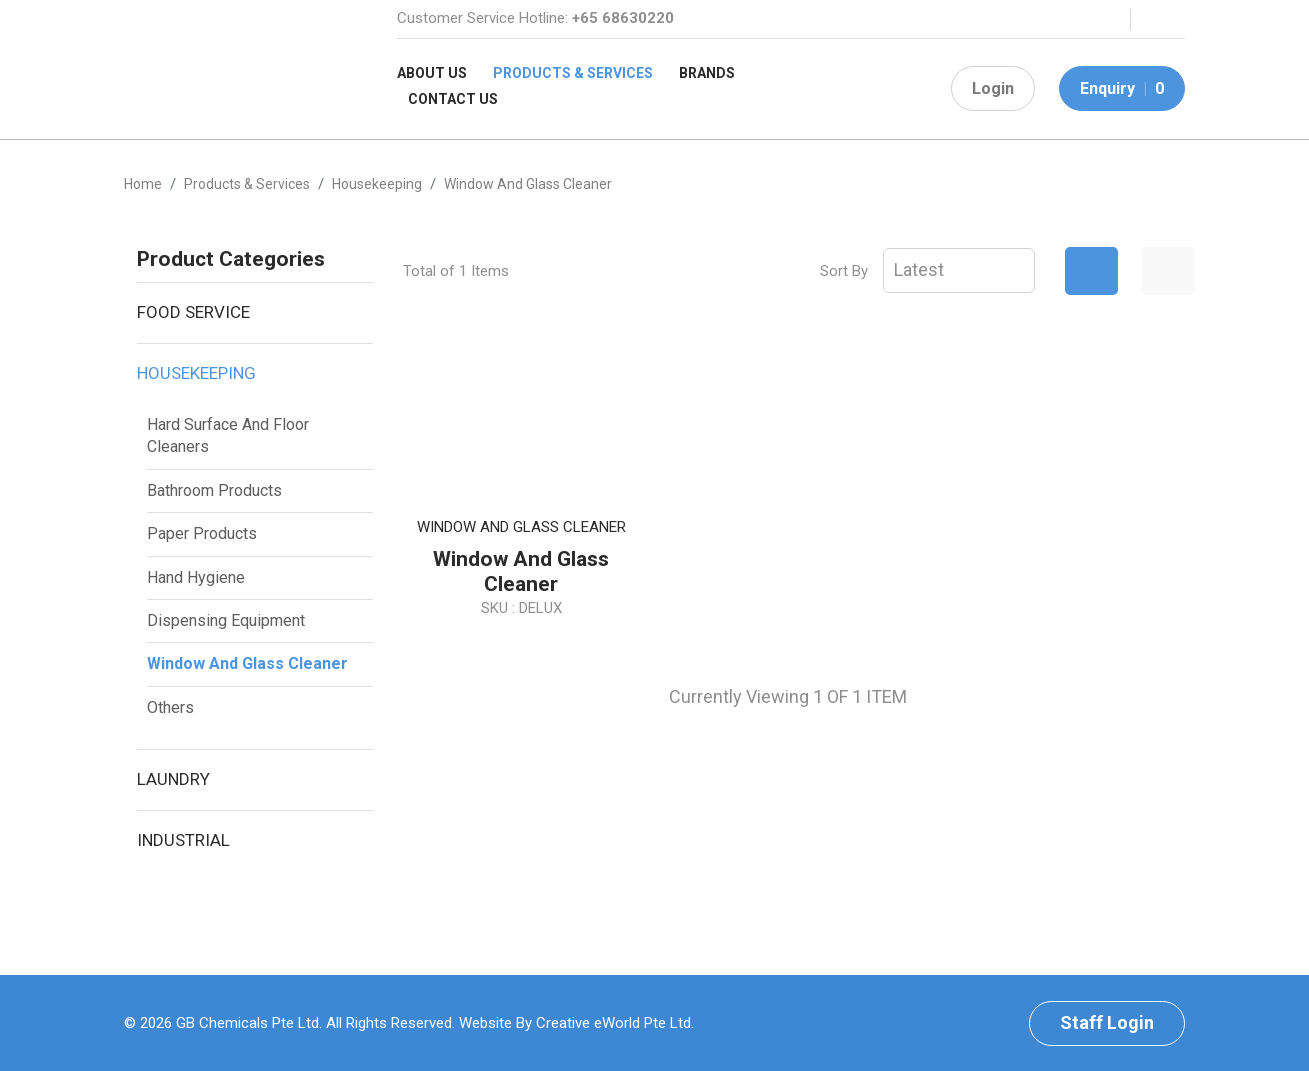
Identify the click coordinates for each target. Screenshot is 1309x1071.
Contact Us (453, 99)
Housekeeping (196, 373)
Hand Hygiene (196, 577)
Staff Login (1107, 1022)
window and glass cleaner (528, 184)
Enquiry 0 (1122, 88)
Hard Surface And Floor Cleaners (228, 435)
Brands (707, 73)
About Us (432, 73)
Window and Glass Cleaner (247, 663)
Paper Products (202, 533)
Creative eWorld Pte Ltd (613, 1023)
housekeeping (377, 184)
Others (170, 707)
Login (993, 88)
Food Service (193, 312)
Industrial (183, 840)
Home (143, 184)
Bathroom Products (214, 490)
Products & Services (573, 73)
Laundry (173, 779)
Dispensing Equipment (226, 620)
